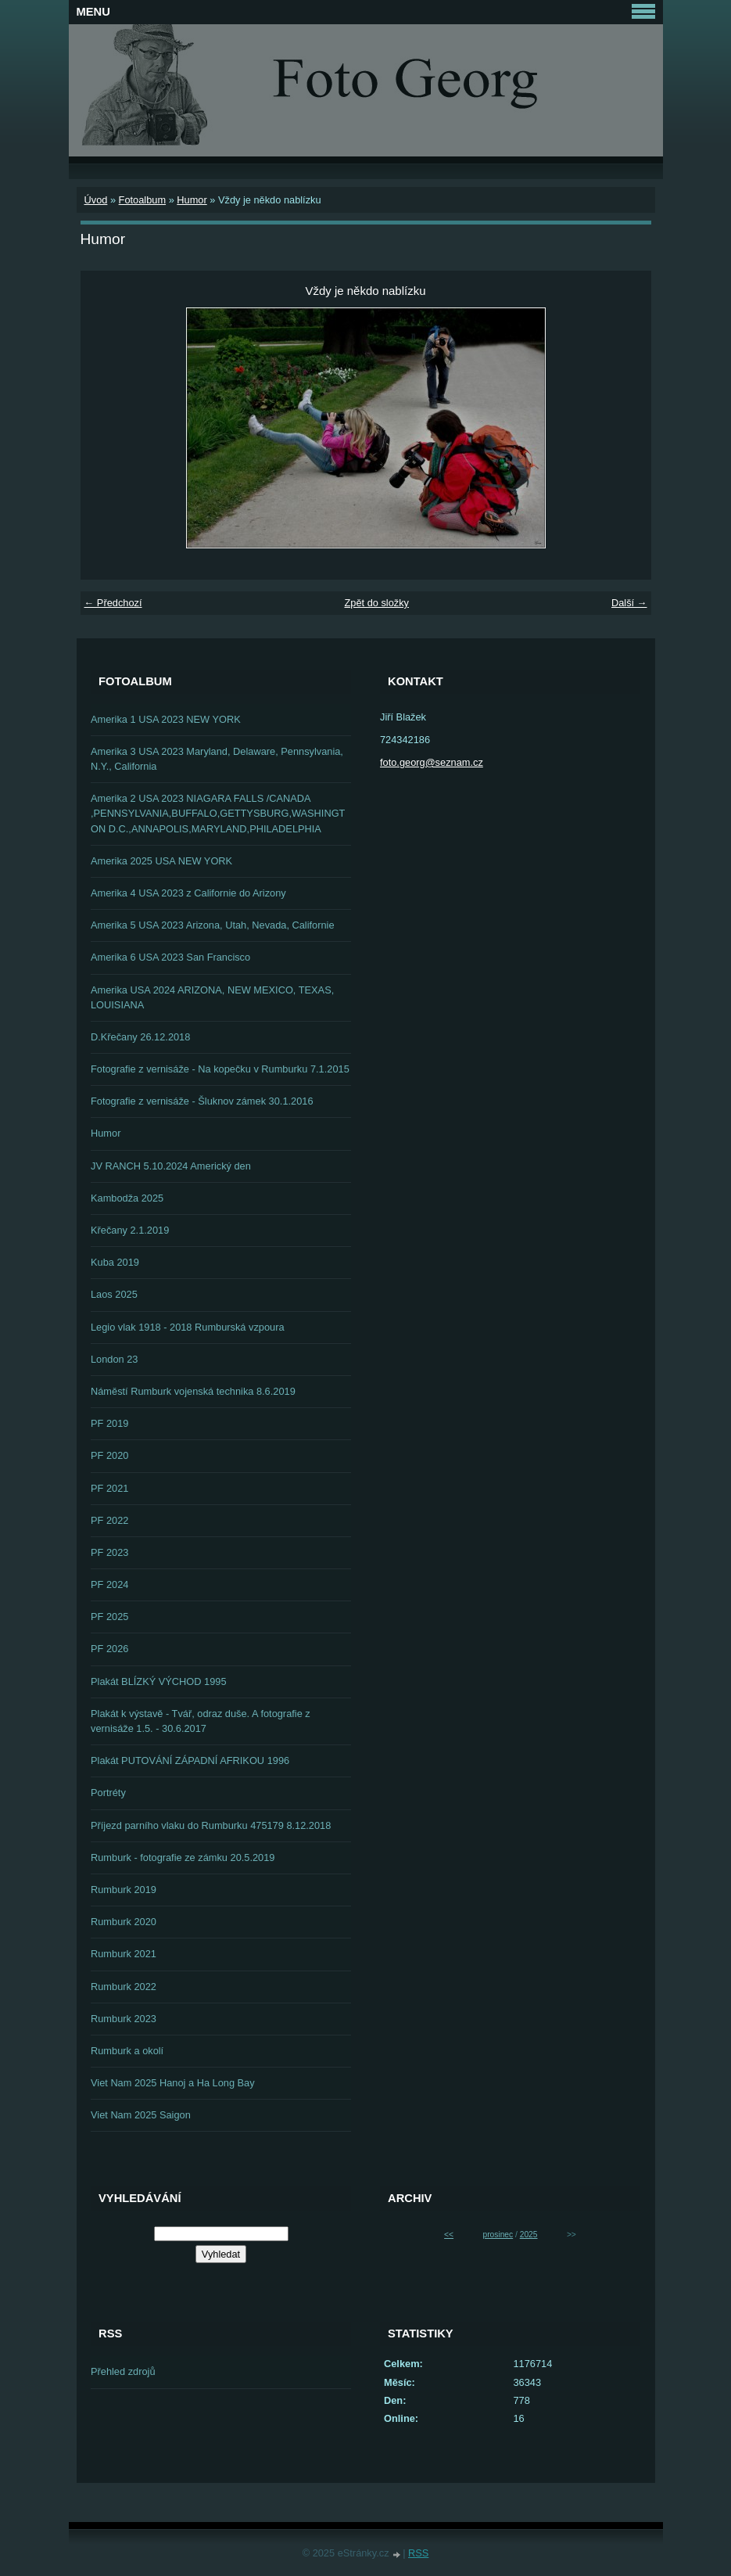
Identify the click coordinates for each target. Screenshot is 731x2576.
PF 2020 (109, 1455)
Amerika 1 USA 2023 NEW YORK (166, 719)
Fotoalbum (142, 200)
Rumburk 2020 (123, 1922)
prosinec (497, 2234)
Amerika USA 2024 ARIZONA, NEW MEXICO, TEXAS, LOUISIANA (212, 997)
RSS (418, 2553)
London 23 (114, 1359)
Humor (191, 200)
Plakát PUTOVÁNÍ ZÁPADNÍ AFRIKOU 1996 (190, 1760)
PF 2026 (109, 1648)
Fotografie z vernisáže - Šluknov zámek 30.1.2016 (202, 1101)
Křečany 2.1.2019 (130, 1230)
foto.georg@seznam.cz (431, 762)
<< (448, 2234)
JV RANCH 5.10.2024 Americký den (171, 1166)
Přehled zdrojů (123, 2371)
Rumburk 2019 (123, 1889)
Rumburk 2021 (123, 1954)
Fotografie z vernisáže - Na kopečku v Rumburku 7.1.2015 (220, 1069)
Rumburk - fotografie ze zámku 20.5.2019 (182, 1857)
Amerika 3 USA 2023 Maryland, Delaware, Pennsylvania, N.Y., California (217, 758)
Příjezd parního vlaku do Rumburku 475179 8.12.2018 (211, 1825)
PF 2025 (109, 1616)
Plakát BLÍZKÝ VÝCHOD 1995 (159, 1681)
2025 (529, 2234)
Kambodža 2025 (127, 1198)
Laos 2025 (114, 1294)
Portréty (108, 1792)
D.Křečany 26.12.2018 (140, 1037)
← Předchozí (113, 603)
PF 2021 (109, 1488)
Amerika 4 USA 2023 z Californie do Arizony (188, 893)
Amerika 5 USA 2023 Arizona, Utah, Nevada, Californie (213, 925)
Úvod (96, 200)
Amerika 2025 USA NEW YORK (161, 861)
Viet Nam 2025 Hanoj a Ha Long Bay (173, 2083)
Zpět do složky (376, 603)
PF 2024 (109, 1584)
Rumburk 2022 (123, 1986)
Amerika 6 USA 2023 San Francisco (170, 957)
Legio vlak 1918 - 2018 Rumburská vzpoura (188, 1327)
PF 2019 (109, 1423)
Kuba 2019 (115, 1262)
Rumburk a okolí (127, 2051)
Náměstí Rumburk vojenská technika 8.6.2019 (193, 1391)
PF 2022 (109, 1520)
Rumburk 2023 (123, 2019)
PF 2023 (109, 1552)
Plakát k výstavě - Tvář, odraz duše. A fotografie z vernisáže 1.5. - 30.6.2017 (200, 1721)
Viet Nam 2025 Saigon (141, 2115)
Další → (629, 603)
